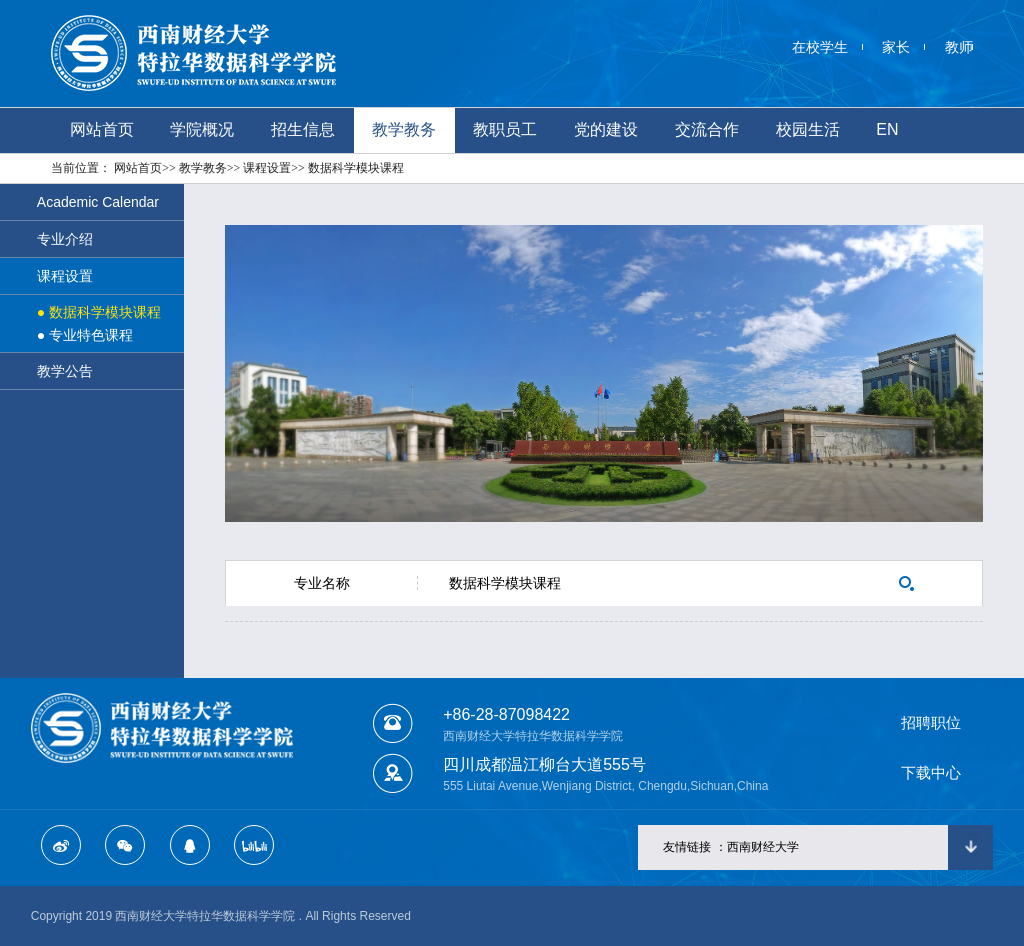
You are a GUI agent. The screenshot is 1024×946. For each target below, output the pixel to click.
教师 (959, 47)
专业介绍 (65, 239)
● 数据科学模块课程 (99, 312)
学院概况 (202, 129)
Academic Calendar (98, 202)
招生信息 (303, 129)
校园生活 (808, 129)
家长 (896, 47)
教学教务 (404, 129)
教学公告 (65, 371)
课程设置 (65, 276)
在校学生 (820, 47)
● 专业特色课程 (85, 335)
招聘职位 (931, 722)
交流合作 (707, 129)
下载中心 (931, 772)
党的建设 (606, 129)
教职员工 (505, 129)
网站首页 (102, 129)
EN (887, 129)
